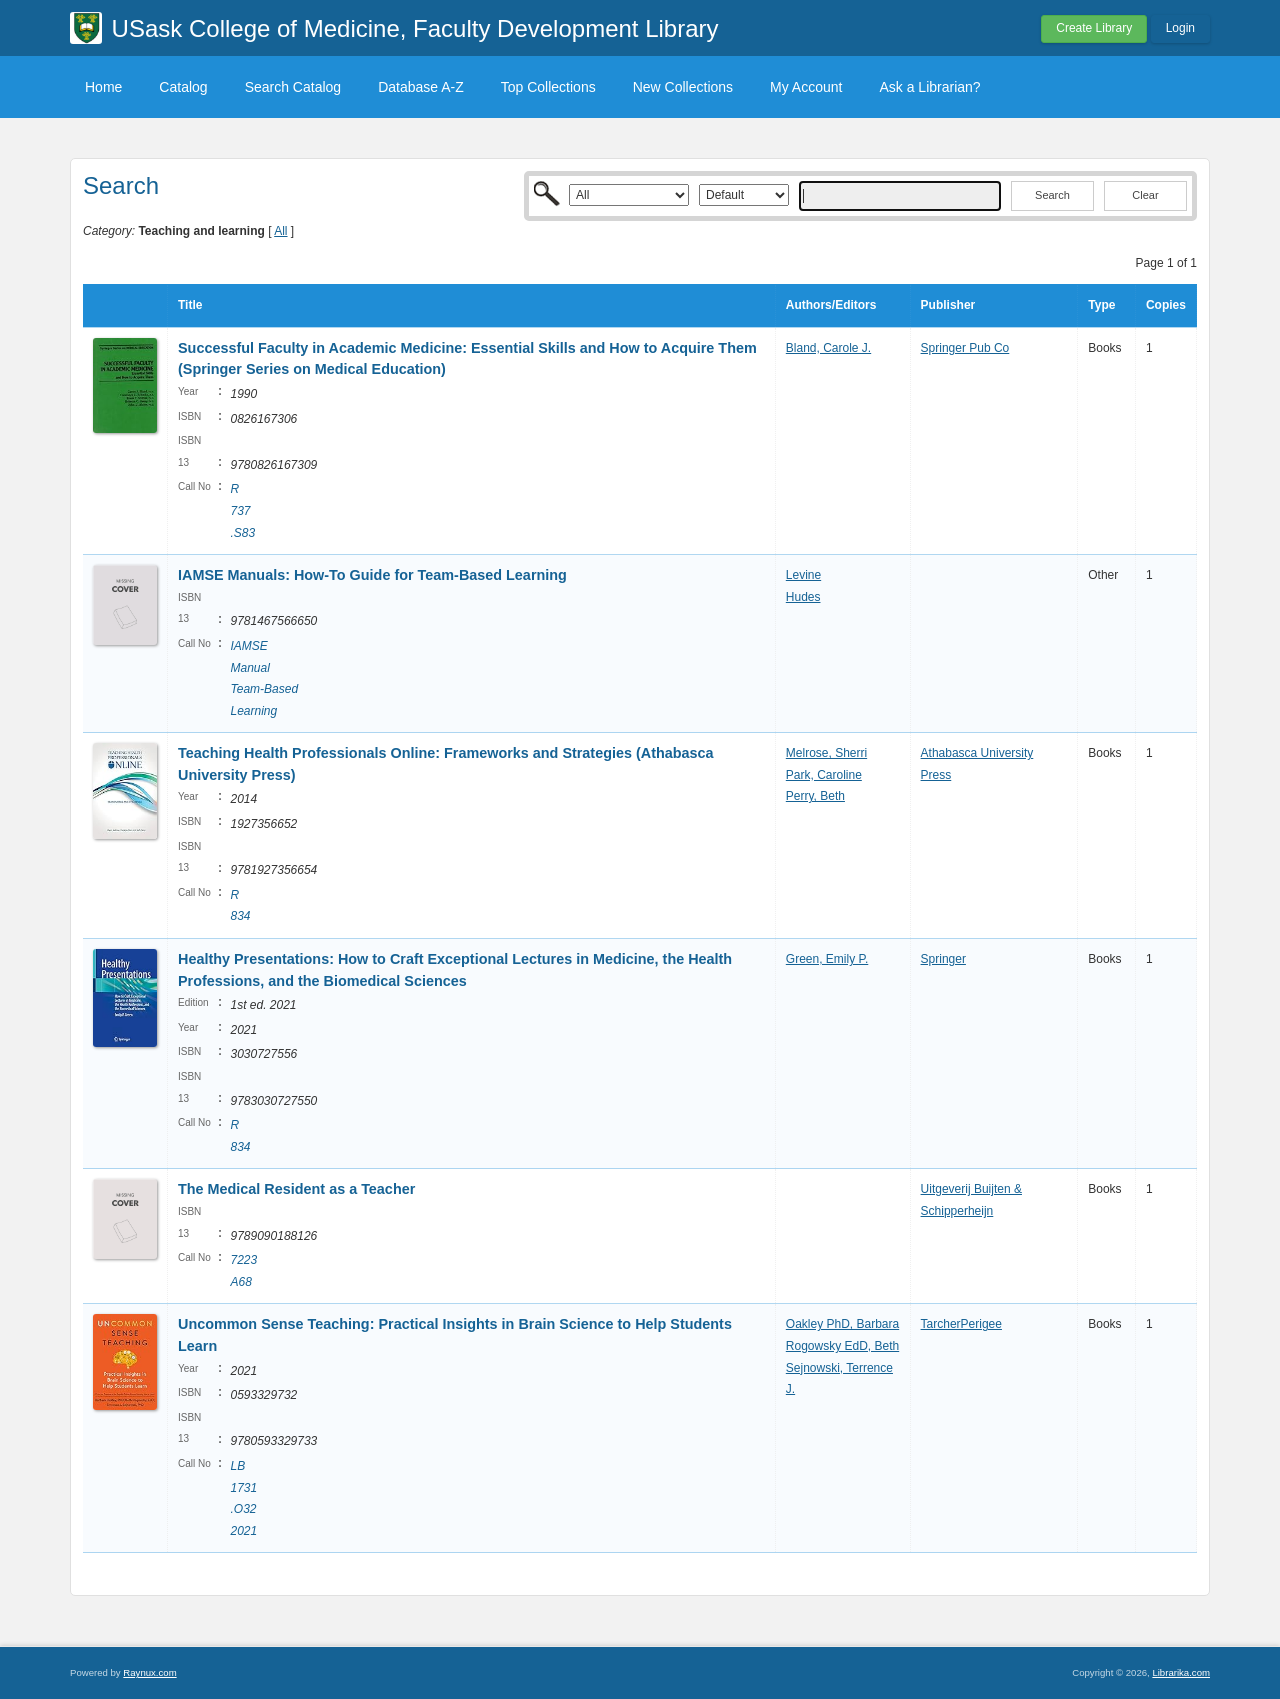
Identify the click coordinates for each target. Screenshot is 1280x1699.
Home (103, 87)
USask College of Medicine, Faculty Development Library (415, 28)
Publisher (948, 305)
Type (1101, 305)
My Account (806, 87)
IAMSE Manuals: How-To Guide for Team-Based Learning (372, 575)
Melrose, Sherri (826, 753)
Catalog (183, 87)
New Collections (683, 87)
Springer (943, 959)
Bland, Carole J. (828, 348)
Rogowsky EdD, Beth (842, 1346)
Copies (1166, 305)
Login (1180, 28)
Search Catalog (293, 87)
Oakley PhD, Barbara (842, 1324)
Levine (803, 575)
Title (190, 305)
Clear (1145, 195)
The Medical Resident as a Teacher (296, 1189)
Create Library (1094, 28)
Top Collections (548, 87)
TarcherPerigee (961, 1324)
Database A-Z (421, 87)
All (280, 231)
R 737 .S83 (242, 510)
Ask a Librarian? (929, 87)
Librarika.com (1181, 1672)
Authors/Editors (831, 305)
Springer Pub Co (965, 348)
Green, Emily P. (827, 959)
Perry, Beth (815, 796)
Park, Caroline (824, 775)
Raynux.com (149, 1672)
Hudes (803, 597)
